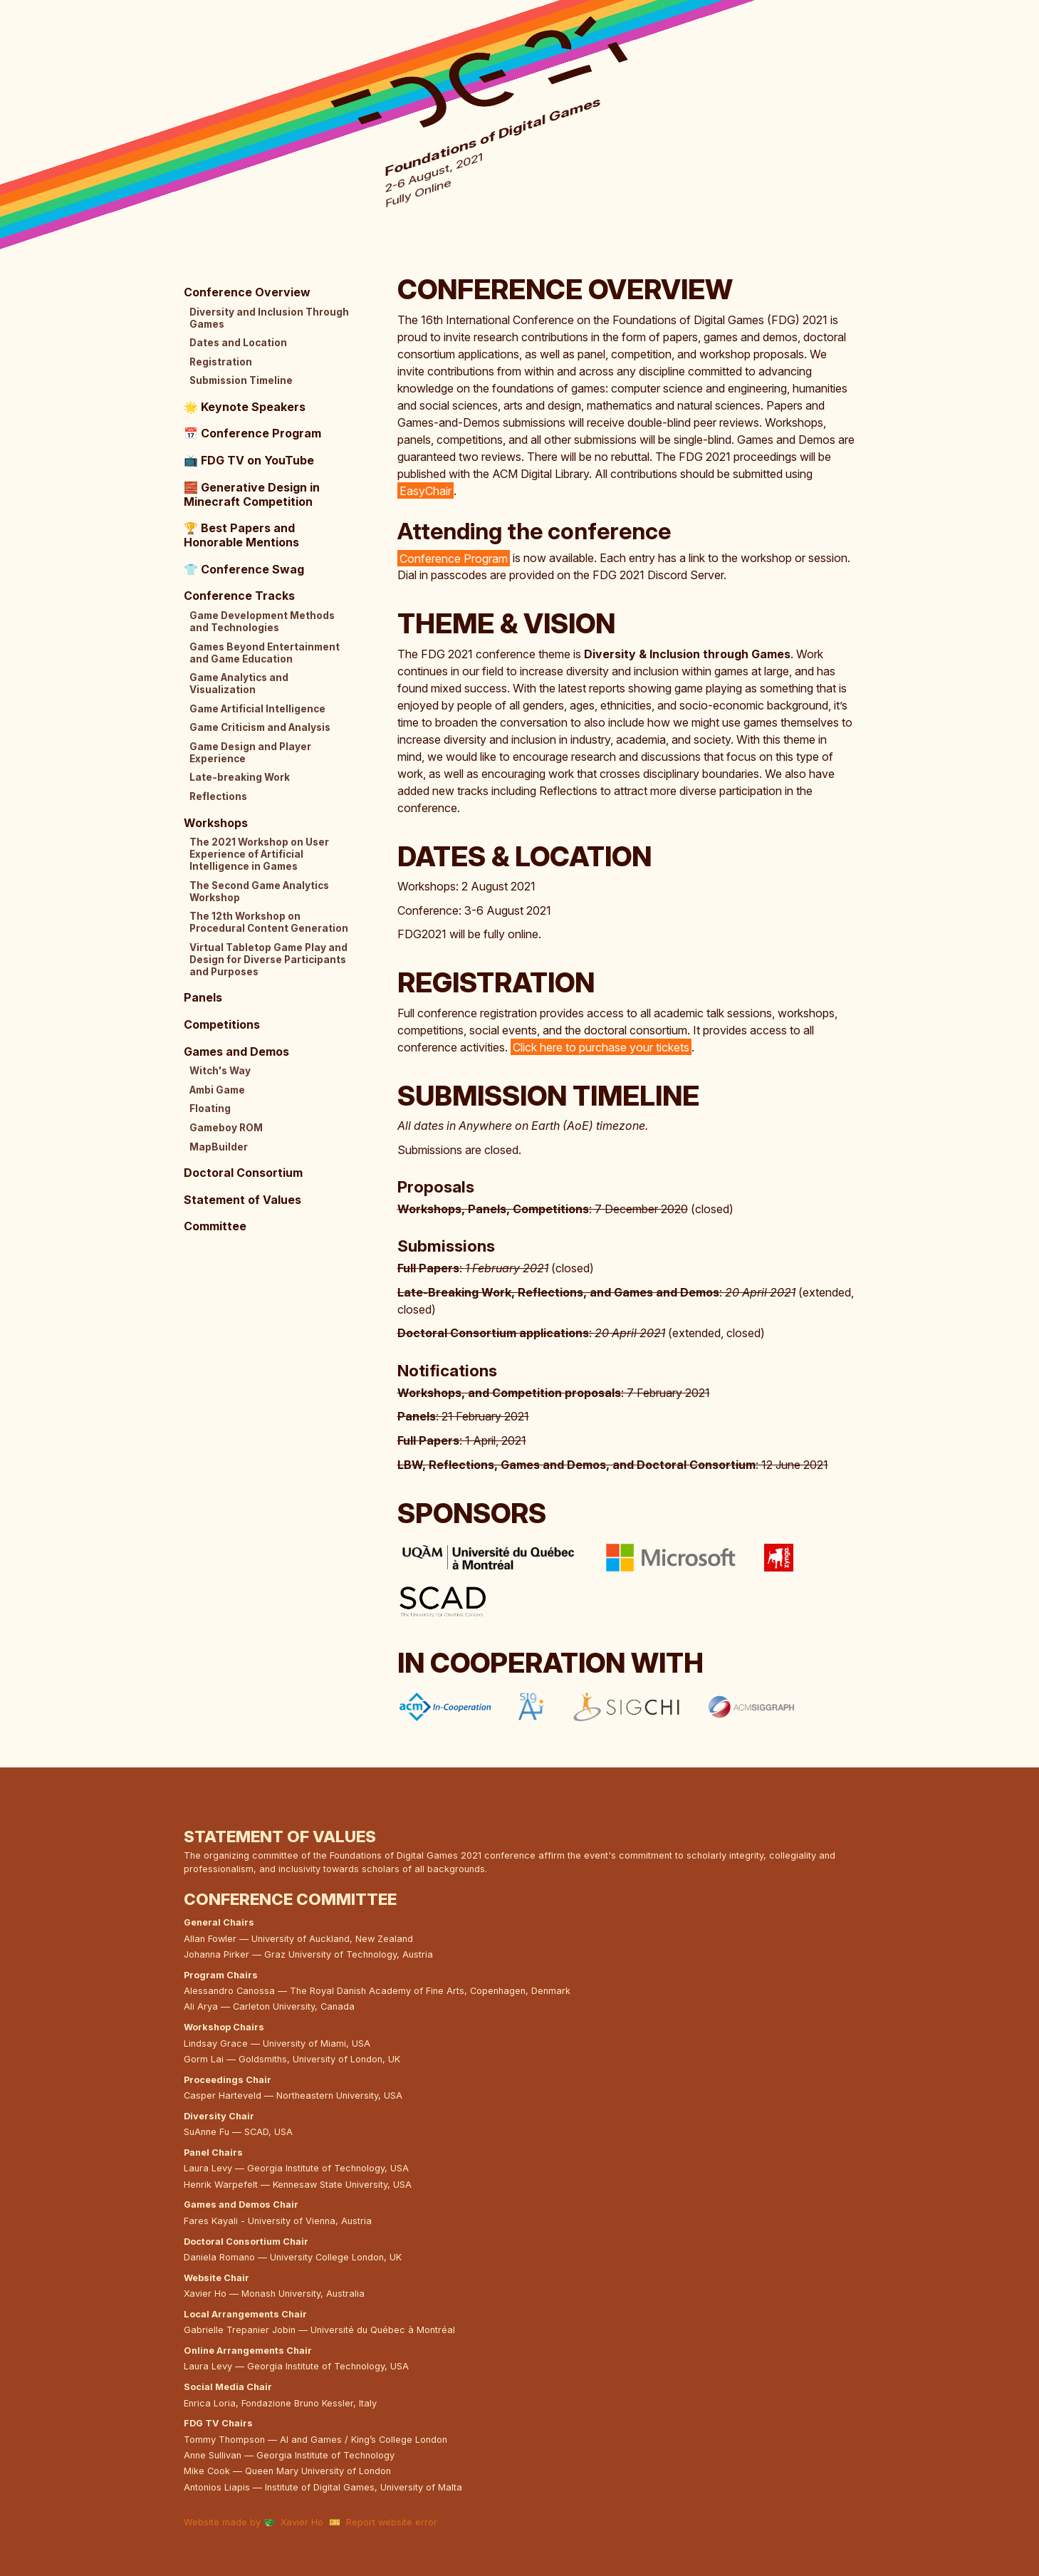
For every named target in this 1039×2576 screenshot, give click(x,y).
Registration (220, 362)
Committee (215, 1226)
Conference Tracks (239, 595)
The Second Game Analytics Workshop (259, 891)
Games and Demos (236, 1051)
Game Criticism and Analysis (259, 727)
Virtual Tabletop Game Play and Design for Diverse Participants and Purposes (268, 959)
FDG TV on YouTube (249, 460)
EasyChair (425, 491)
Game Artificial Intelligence (257, 709)
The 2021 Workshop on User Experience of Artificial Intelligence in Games (259, 854)
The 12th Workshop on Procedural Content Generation (268, 922)
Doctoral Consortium (243, 1172)
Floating (210, 1108)
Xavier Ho (302, 2522)
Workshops (216, 823)
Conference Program (454, 558)
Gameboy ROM (226, 1127)
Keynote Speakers (245, 407)
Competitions (222, 1024)
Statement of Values (242, 1200)
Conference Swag (244, 569)
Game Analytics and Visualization (238, 683)
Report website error (391, 2522)
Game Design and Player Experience (250, 752)
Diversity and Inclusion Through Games (269, 318)
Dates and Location (238, 342)
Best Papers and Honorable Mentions (241, 535)
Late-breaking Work (239, 777)
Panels (203, 997)
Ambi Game (217, 1090)
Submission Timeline (241, 380)
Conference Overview (247, 292)
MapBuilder (218, 1147)
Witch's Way (220, 1070)
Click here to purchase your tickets (601, 1047)
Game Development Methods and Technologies (262, 621)
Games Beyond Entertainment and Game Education (264, 653)
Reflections (218, 796)
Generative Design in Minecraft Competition (252, 494)
